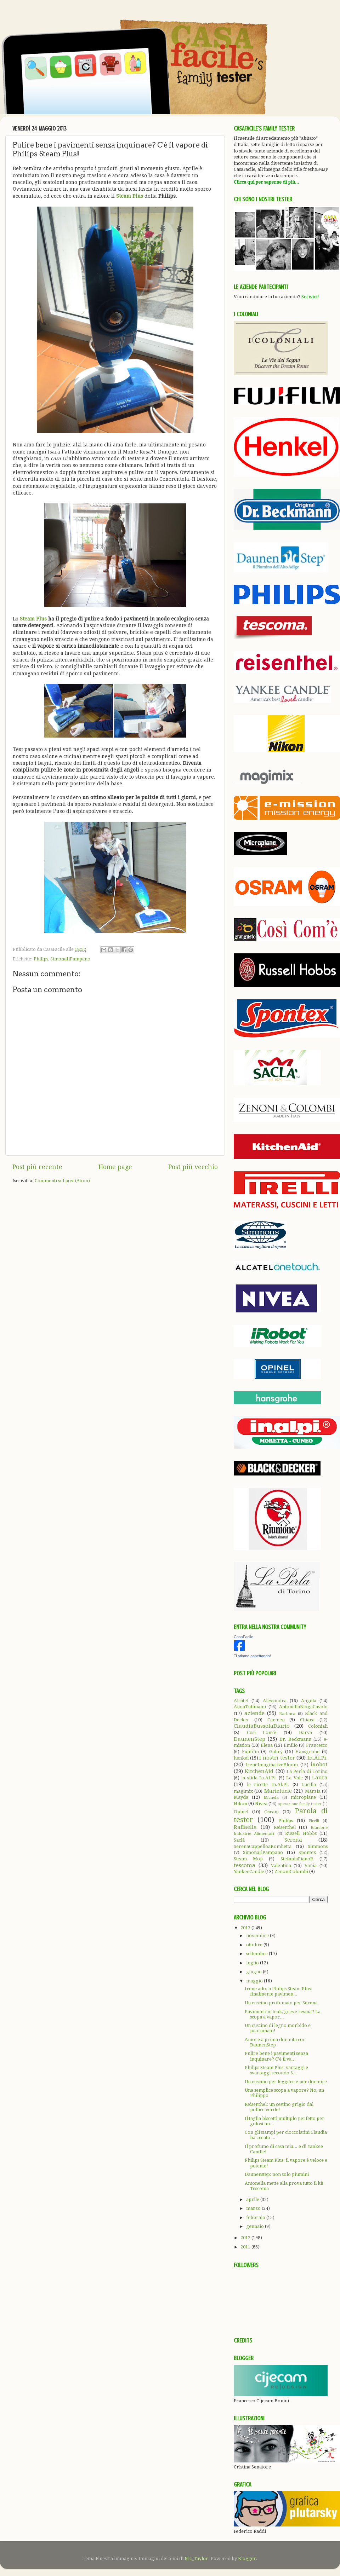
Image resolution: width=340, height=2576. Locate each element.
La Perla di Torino (307, 1771)
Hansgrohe (307, 1751)
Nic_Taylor (196, 2558)
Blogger (247, 2558)
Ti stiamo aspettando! (252, 1656)
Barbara (287, 1713)
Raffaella (245, 1827)
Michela (271, 1797)
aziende (254, 1713)
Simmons (318, 1846)
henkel (241, 1758)
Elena (267, 1745)
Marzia (313, 1791)
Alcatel (241, 1700)
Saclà (239, 1840)
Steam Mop (248, 1858)
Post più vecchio (193, 1167)
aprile (253, 2199)
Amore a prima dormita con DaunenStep (275, 2042)
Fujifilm (250, 1751)
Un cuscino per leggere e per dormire (286, 2081)
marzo (254, 2208)
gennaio (255, 2226)
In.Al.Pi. (317, 1758)
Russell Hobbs (300, 1833)
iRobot (319, 1764)
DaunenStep (249, 1739)
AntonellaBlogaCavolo (303, 1706)
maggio (255, 1980)
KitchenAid (259, 1771)
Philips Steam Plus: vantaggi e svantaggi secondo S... (276, 2070)
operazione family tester (300, 1804)
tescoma (244, 1865)
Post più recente (37, 1167)
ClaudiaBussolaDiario (262, 1726)
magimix (243, 1791)
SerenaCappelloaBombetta (262, 1846)
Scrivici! (310, 296)
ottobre (255, 1944)
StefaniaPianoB (296, 1858)
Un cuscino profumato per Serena (281, 2002)
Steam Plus (129, 196)
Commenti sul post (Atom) (62, 1180)
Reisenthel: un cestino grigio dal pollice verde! (279, 2107)
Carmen (276, 1719)
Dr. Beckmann (295, 1739)
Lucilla (308, 1784)
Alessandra (275, 1700)
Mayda (241, 1797)
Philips (41, 958)
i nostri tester (277, 1758)
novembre (258, 1935)
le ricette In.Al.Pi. (268, 1784)
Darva (305, 1732)
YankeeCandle (249, 1871)
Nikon (240, 1803)
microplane (303, 1797)
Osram (271, 1811)
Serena (293, 1840)
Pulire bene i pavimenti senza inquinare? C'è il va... (276, 2056)
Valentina (281, 1865)
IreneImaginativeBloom (271, 1764)
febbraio (256, 2217)
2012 (245, 2237)
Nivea (261, 1803)
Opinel (241, 1811)
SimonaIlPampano (70, 958)
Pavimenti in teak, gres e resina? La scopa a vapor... (283, 2014)
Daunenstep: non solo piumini (277, 2174)
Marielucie (278, 1791)
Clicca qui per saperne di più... (266, 182)
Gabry (276, 1751)
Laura (320, 1777)
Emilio (291, 1745)
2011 (245, 2246)
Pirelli (313, 1820)
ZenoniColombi (291, 1871)
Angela (308, 1700)
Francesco (317, 1745)
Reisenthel (285, 1827)
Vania (311, 1865)
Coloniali (318, 1726)
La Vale (294, 1777)
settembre (257, 1953)
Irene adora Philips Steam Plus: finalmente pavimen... (278, 1991)
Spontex (307, 1852)
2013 (245, 1927)
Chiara (307, 1719)
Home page (115, 1167)
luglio (253, 1962)
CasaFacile (243, 1637)
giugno (254, 1971)
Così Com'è (262, 1732)
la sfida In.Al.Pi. (259, 1777)
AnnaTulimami (250, 1706)
